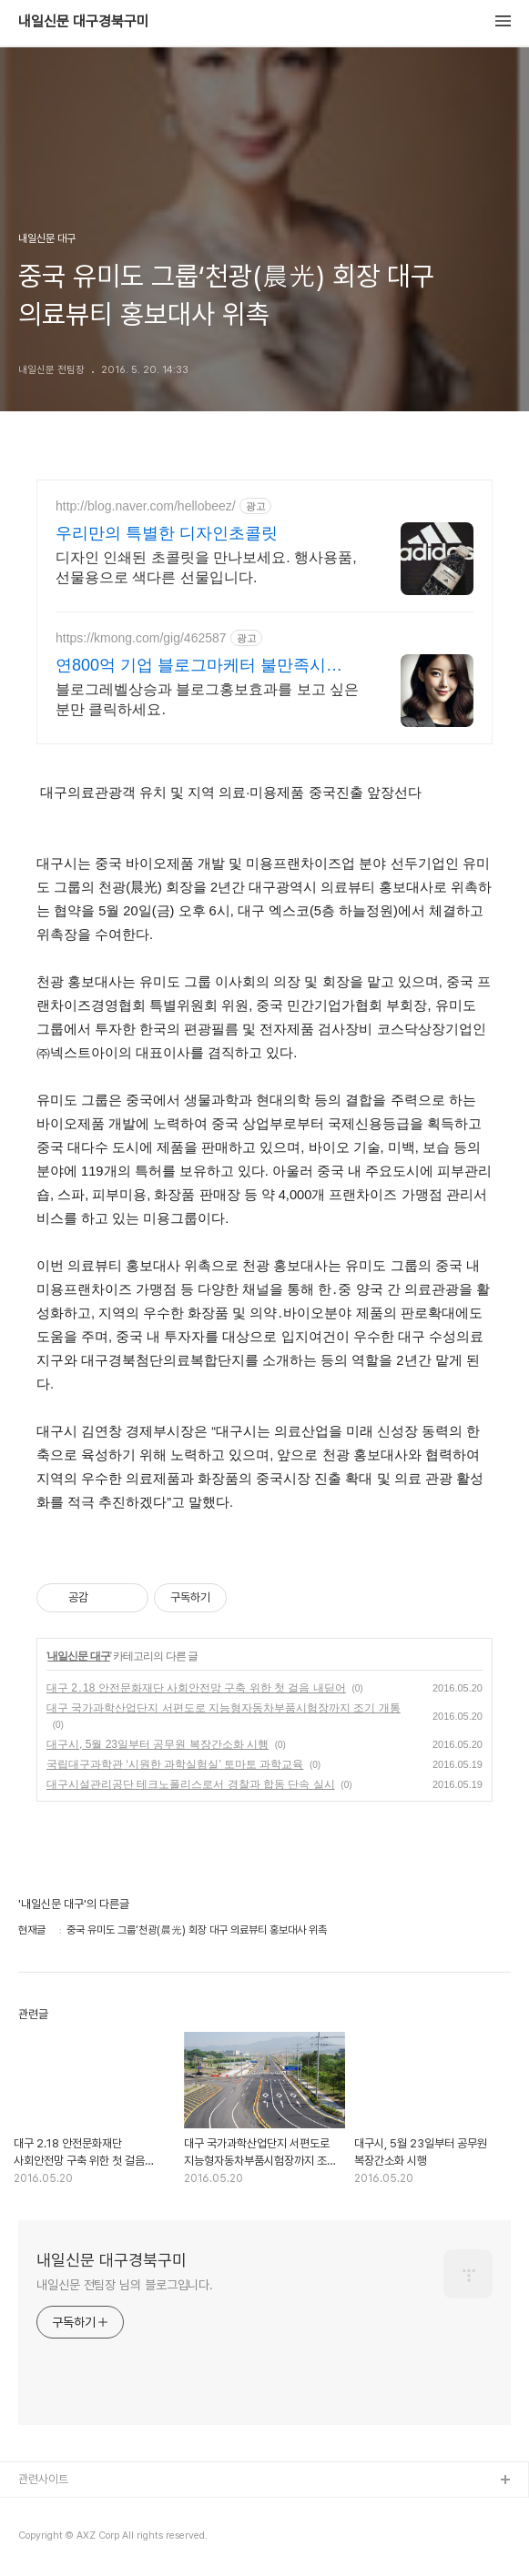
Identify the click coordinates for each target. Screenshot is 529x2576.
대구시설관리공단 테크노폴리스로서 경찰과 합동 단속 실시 (190, 1784)
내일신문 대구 (78, 1656)
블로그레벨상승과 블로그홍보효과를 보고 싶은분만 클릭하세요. (207, 699)
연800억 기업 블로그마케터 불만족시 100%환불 (191, 666)
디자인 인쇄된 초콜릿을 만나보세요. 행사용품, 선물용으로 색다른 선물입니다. (206, 567)
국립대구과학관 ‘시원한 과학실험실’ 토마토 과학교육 (174, 1764)
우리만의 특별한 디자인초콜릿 (167, 533)
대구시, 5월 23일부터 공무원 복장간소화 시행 (157, 1744)
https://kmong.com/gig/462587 (141, 638)
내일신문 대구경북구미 (83, 22)
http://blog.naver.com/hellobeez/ (146, 506)
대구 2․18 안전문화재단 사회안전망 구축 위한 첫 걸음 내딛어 (196, 1688)
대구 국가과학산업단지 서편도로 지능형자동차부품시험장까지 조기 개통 (223, 1708)
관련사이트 (43, 2479)
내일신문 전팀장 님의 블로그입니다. (124, 2285)
